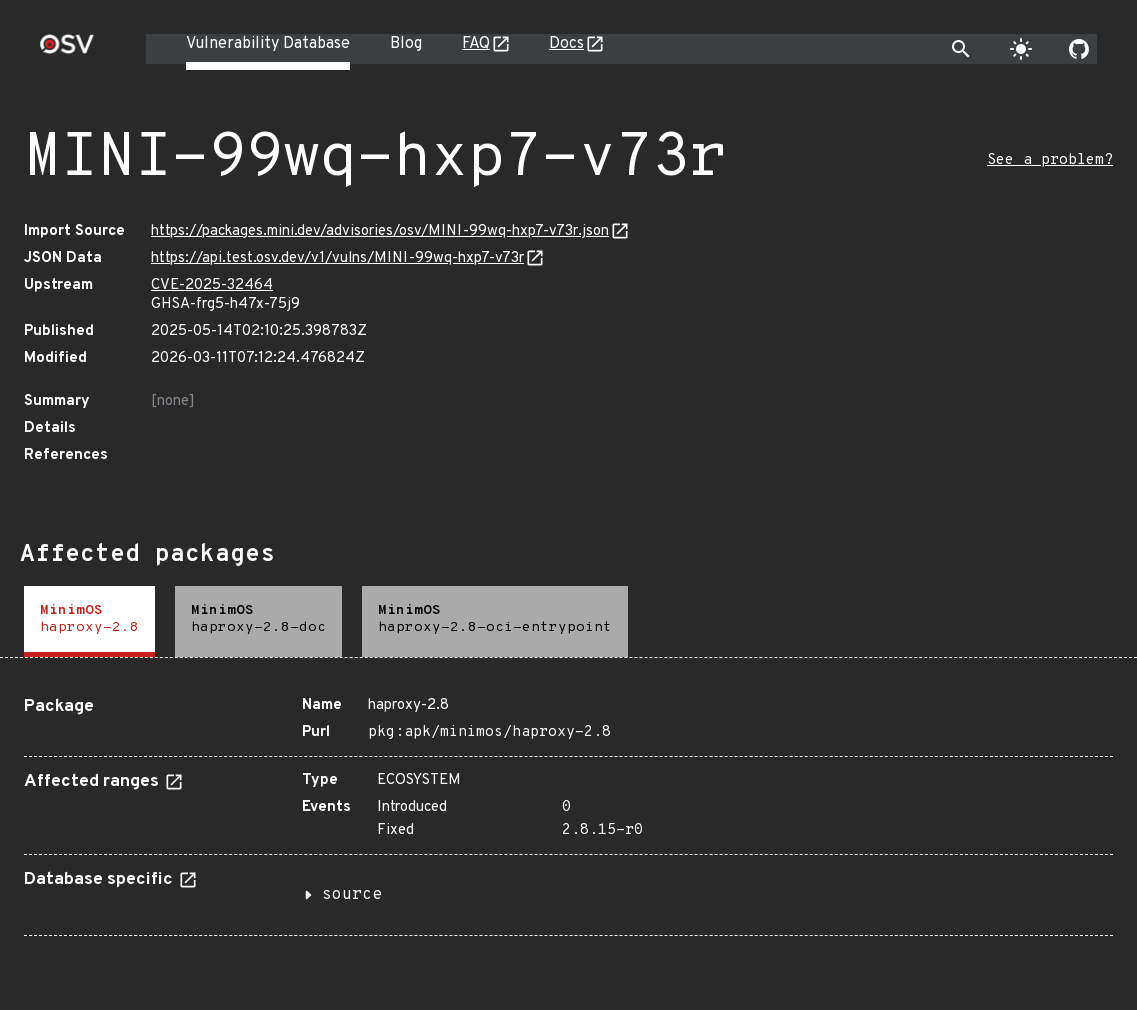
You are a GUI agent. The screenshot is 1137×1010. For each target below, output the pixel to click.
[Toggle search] (961, 49)
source (352, 895)
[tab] (89, 621)
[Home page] (67, 50)
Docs (566, 44)
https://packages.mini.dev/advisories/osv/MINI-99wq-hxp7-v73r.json (380, 231)
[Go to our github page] (1079, 49)
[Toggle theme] (1021, 49)
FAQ (476, 44)
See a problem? (1050, 160)
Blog (406, 44)
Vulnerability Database (268, 44)
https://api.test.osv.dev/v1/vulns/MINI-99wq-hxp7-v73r (337, 258)
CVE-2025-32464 (212, 285)
